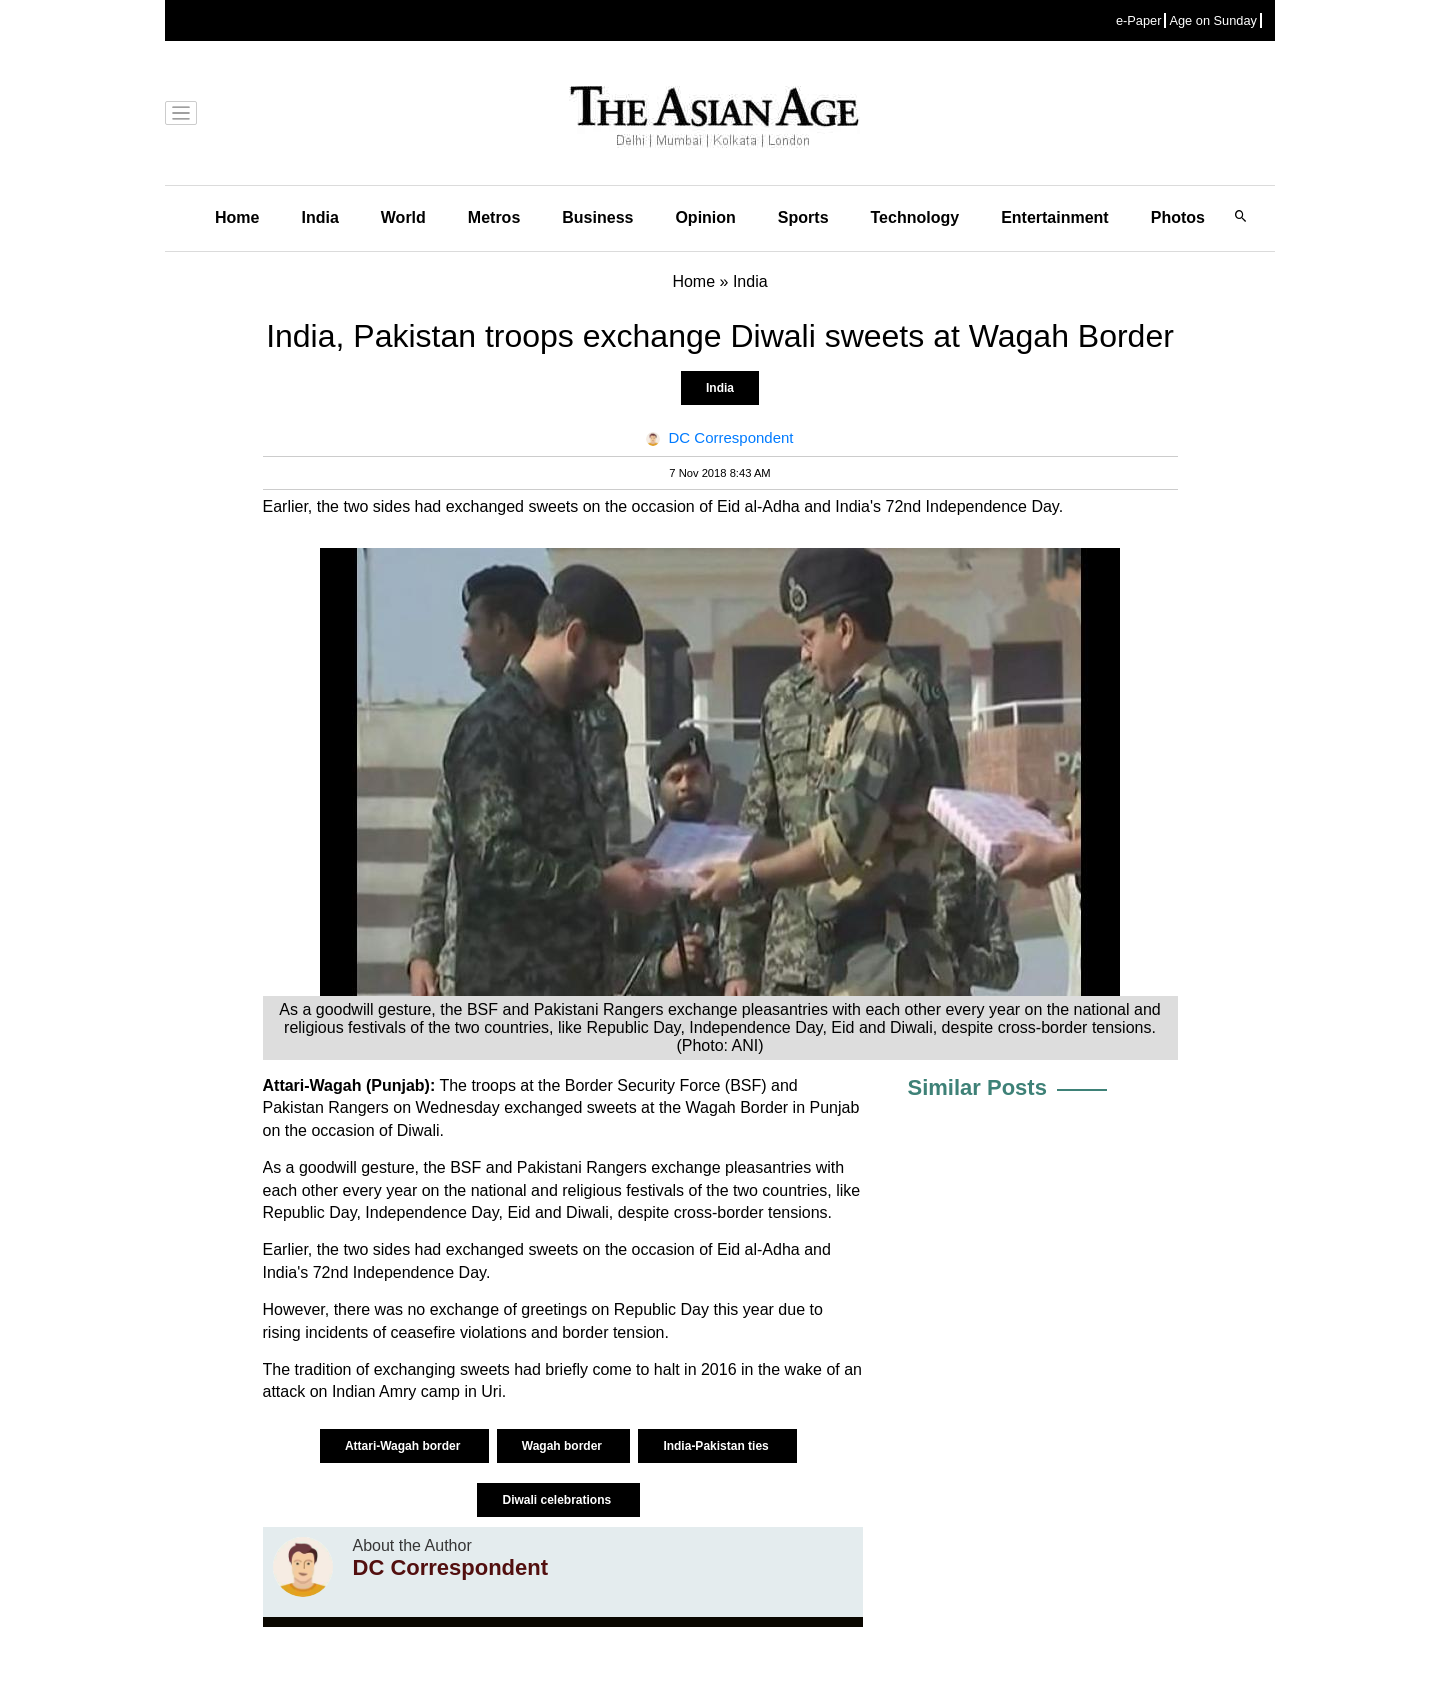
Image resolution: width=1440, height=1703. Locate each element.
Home (237, 217)
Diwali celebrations (558, 1500)
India (319, 217)
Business (597, 217)
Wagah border (564, 1446)
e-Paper (1139, 20)
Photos (1178, 217)
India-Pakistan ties (717, 1446)
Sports (803, 217)
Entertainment (1055, 217)
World (403, 217)
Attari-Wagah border (404, 1446)
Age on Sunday (1213, 20)
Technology (915, 217)
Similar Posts (977, 1087)
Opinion (705, 217)
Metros (494, 217)
